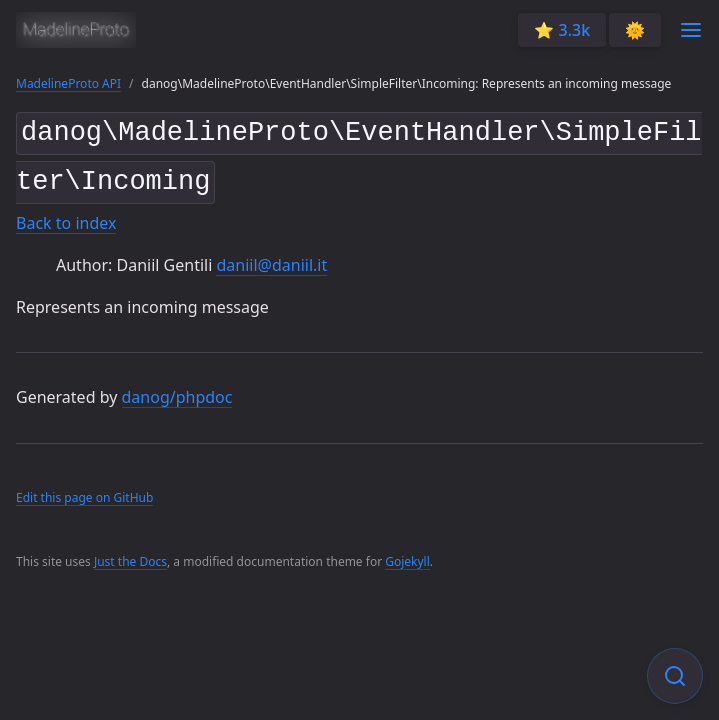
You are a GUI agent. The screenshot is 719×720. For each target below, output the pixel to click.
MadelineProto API (68, 83)
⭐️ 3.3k (562, 30)
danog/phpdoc (177, 390)
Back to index (66, 216)
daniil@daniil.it (271, 257)
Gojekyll (407, 554)
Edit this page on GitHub (84, 489)
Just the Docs (130, 554)
